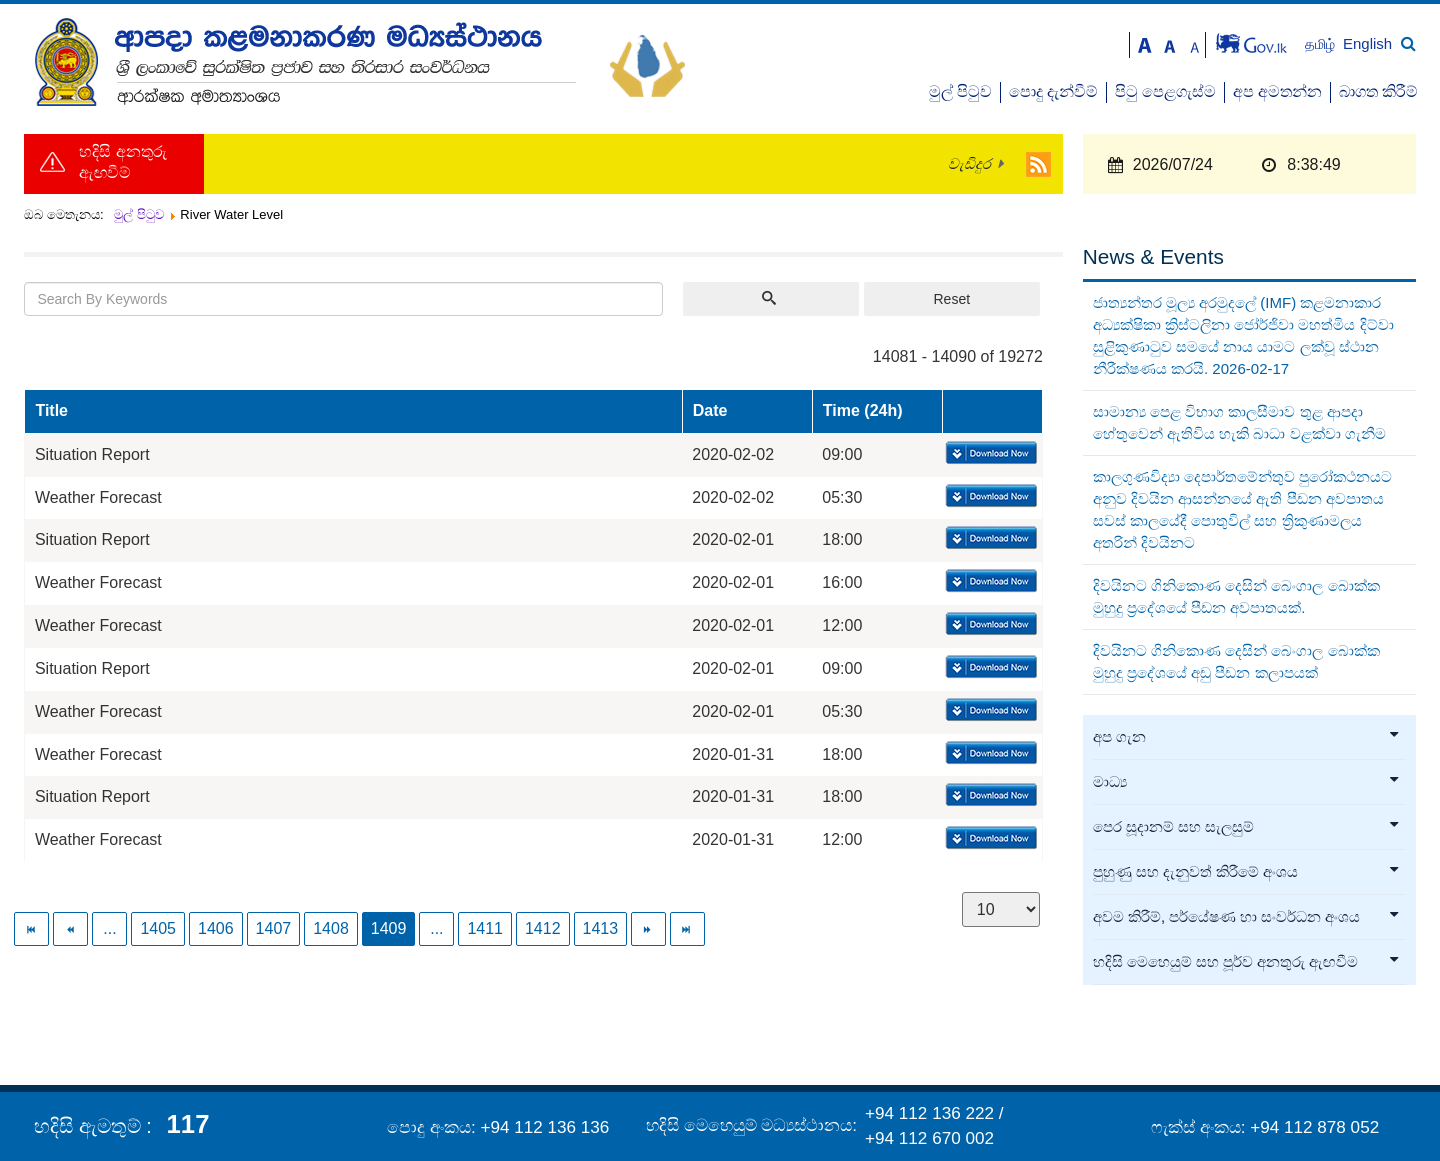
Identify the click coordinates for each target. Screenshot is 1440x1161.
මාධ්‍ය (1247, 782)
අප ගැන (1247, 737)
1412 (543, 928)
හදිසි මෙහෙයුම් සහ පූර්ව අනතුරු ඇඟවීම (1247, 962)
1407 (274, 928)
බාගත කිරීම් (1378, 91)
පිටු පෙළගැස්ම (1165, 91)
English (1367, 43)
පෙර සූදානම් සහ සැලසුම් (1247, 827)
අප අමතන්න (1277, 91)
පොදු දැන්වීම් (1053, 91)
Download (989, 454)
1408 (331, 928)
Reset (951, 299)
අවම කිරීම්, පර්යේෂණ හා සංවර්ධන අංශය (1247, 917)
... (109, 928)
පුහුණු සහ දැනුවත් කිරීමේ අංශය (1247, 872)
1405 (158, 928)
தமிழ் (1322, 44)
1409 (389, 928)
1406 (216, 928)
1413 (601, 928)
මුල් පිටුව (960, 91)
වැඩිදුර (969, 164)
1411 (485, 928)
